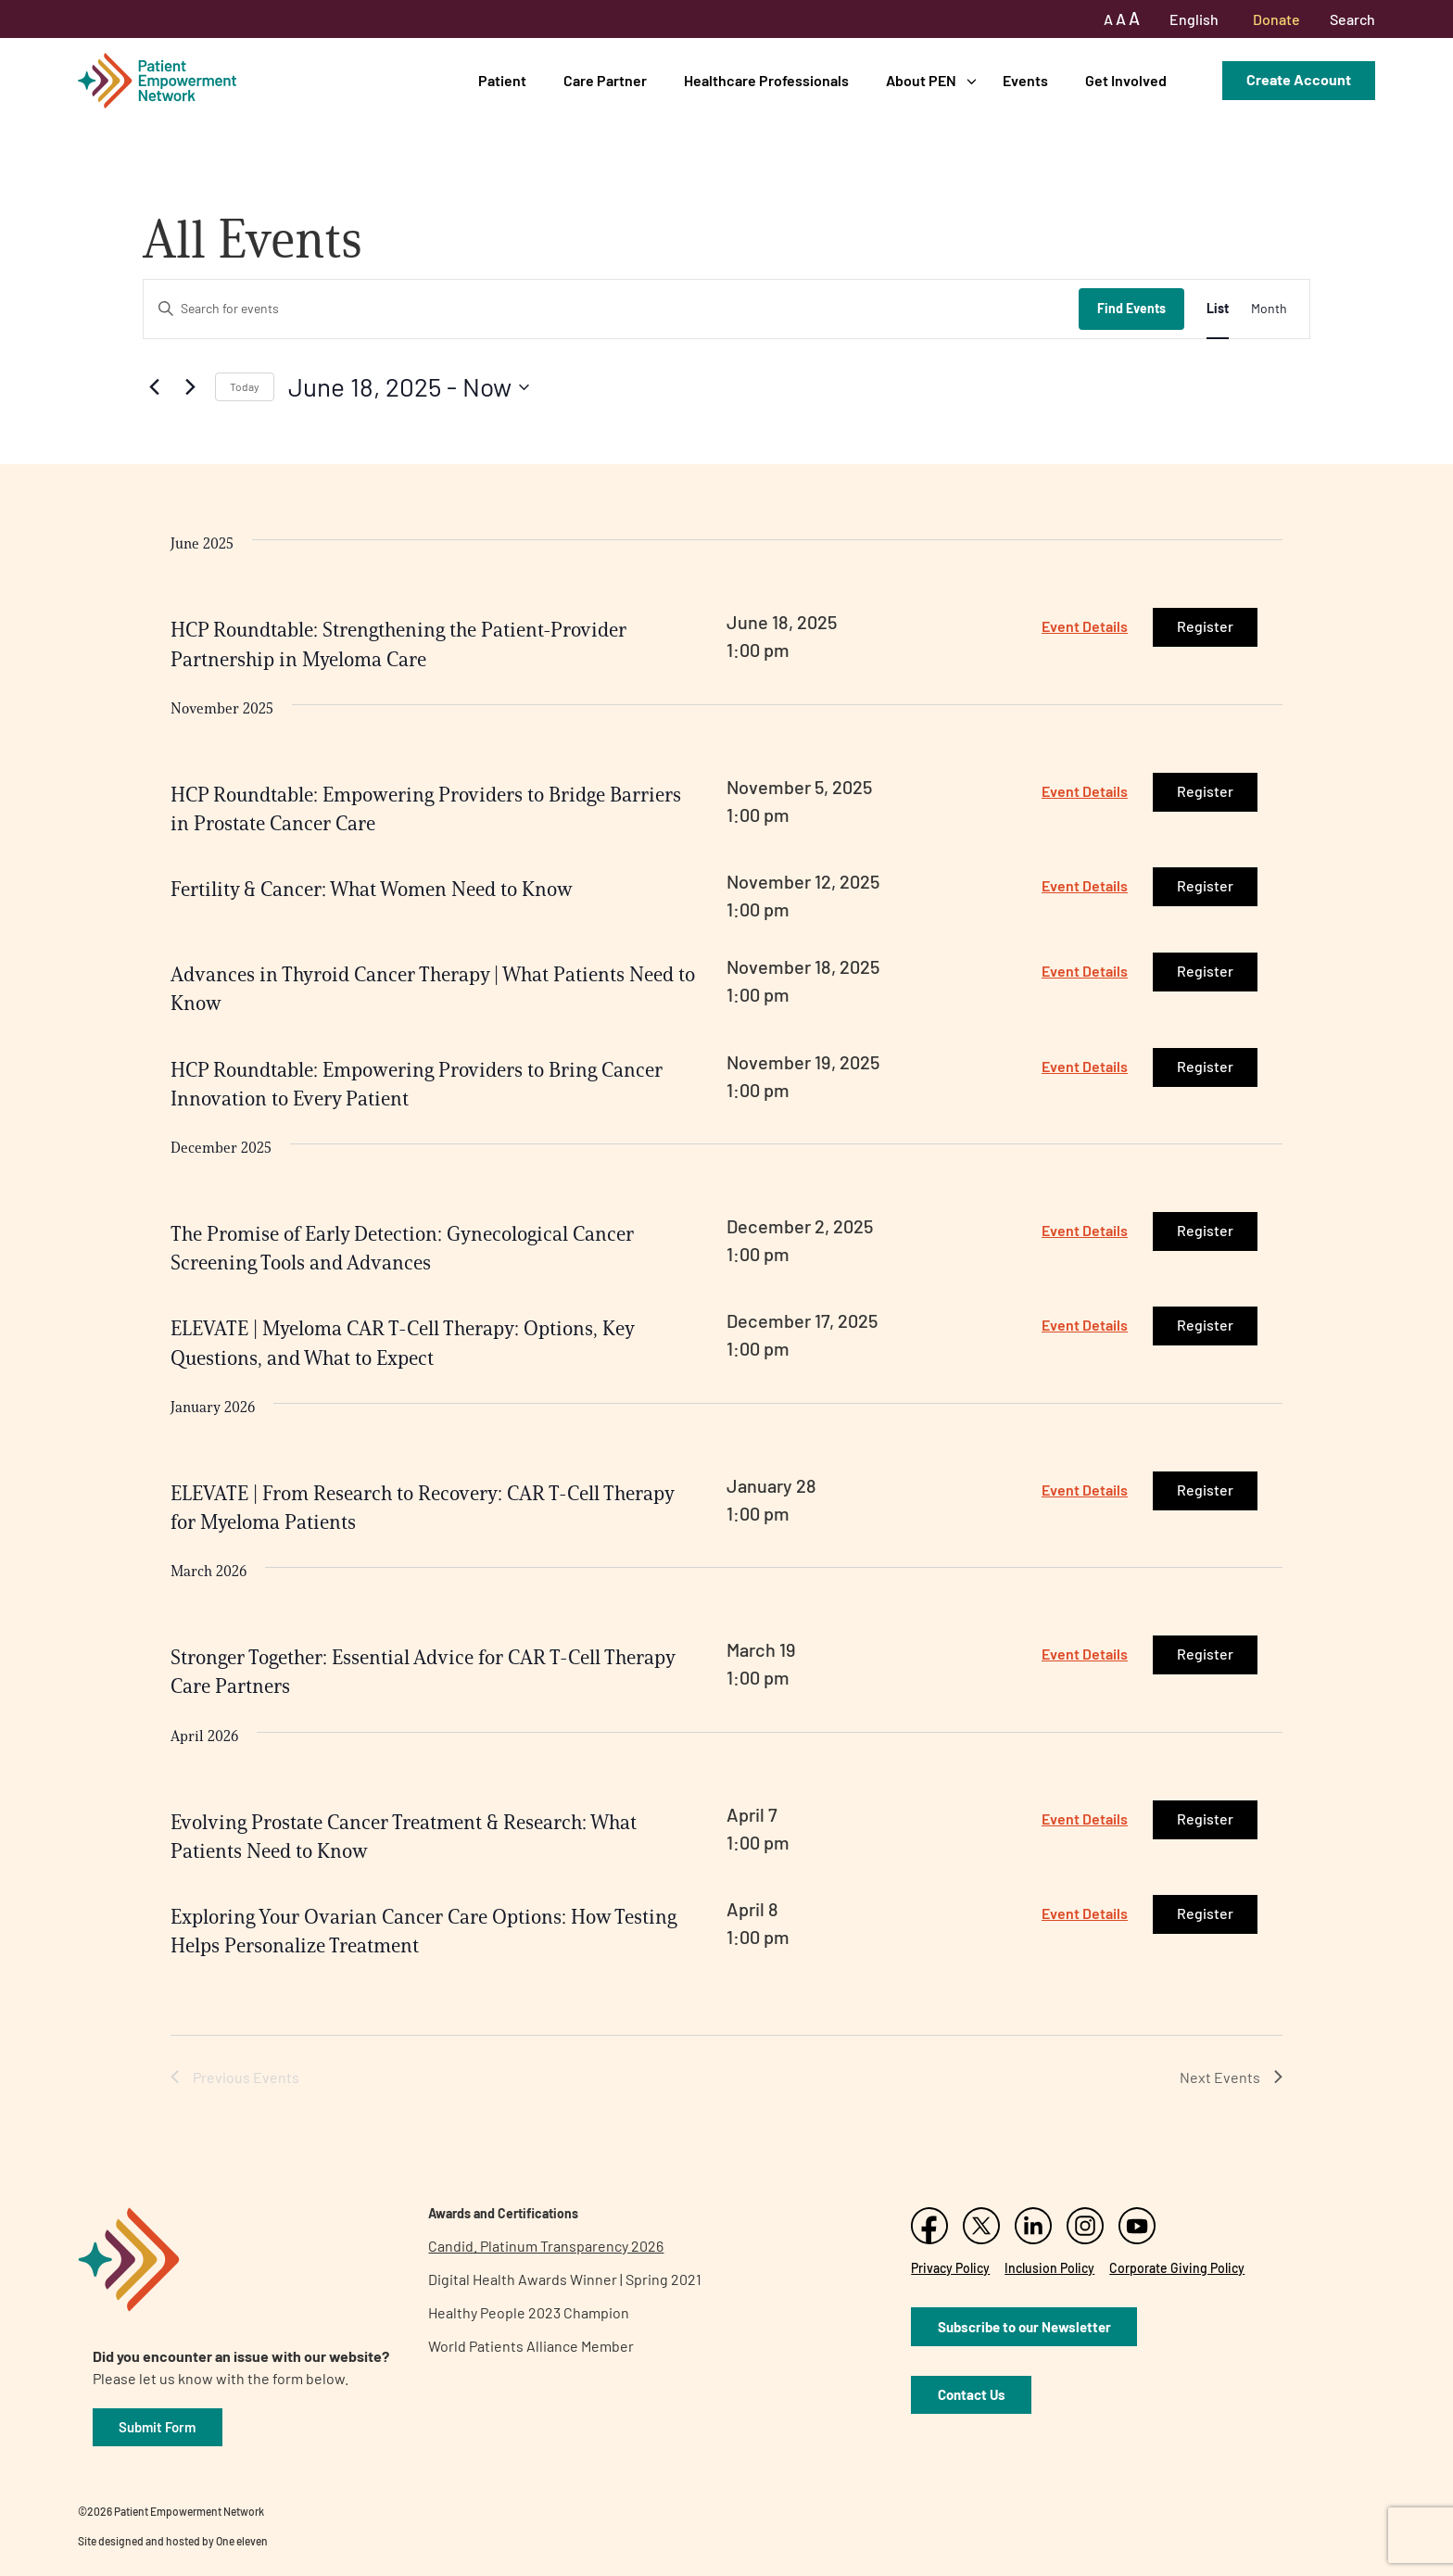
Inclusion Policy (1049, 2268)
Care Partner (605, 80)
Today (244, 386)
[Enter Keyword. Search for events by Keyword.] (611, 309)
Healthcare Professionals (766, 80)
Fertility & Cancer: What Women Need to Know (372, 889)
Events (1025, 80)
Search (1352, 19)
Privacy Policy (950, 2268)
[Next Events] (190, 387)
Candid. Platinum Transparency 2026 (545, 2245)
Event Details (1085, 626)
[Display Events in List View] (1218, 309)
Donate (1276, 19)
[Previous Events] (154, 387)
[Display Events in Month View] (1269, 309)
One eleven (242, 2540)
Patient (502, 80)
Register (1205, 626)
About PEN (921, 80)
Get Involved (1126, 80)
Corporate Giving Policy (1177, 2268)
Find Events (1131, 308)
